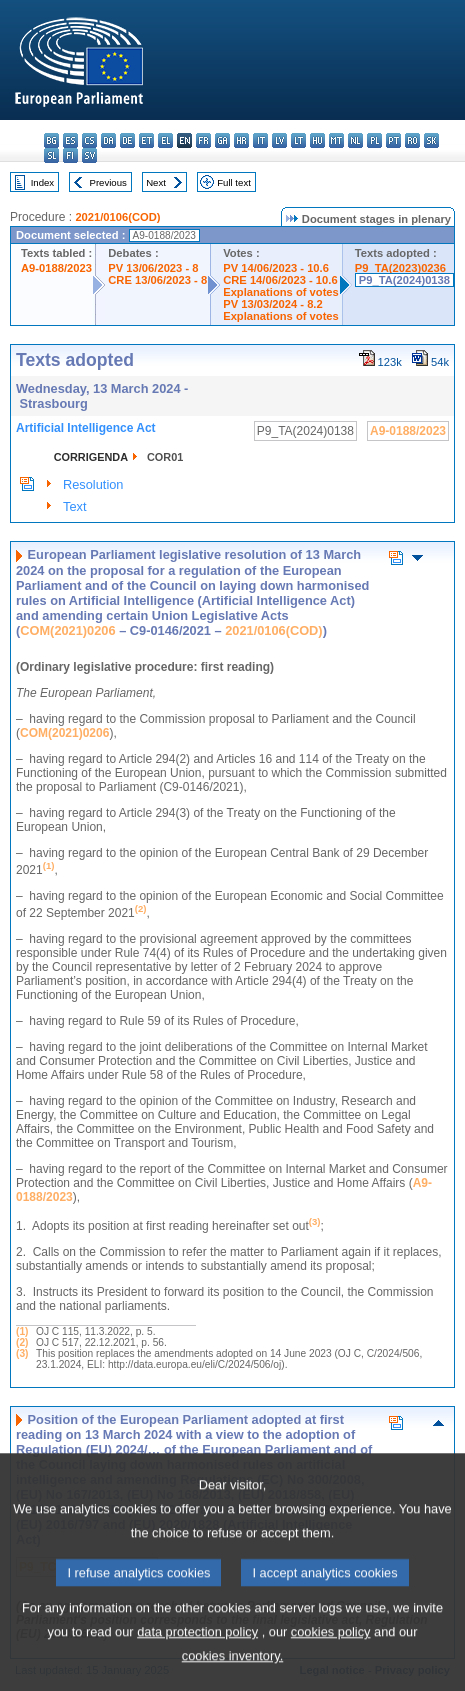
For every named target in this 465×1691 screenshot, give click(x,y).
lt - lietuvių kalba (298, 140)
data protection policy (197, 1668)
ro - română (412, 140)
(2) (22, 1342)
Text (74, 506)
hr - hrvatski (241, 140)
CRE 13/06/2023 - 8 (157, 280)
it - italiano (260, 140)
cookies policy (331, 1668)
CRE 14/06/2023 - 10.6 (280, 280)
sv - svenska (89, 155)
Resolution (93, 484)
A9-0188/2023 (56, 268)
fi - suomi (70, 155)
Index (42, 182)
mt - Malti (336, 140)
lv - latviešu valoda (279, 140)
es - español (70, 140)
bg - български (51, 140)
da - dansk (108, 140)
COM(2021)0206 (67, 630)
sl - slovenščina (51, 155)
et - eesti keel (146, 140)
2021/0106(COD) (117, 217)
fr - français (203, 140)
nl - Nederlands (355, 140)
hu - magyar (317, 140)
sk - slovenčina (431, 140)
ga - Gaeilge (222, 140)
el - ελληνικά (165, 140)
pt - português (393, 140)
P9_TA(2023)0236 (400, 268)
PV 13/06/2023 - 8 (153, 268)
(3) (22, 1353)
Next (156, 182)
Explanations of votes (281, 292)
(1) (22, 1331)
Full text (234, 182)
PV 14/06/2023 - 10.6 (276, 268)
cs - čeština (89, 140)
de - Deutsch (127, 140)
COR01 (165, 457)
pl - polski (374, 140)
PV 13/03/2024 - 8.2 (273, 304)
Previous (108, 182)
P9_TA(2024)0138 (404, 280)
